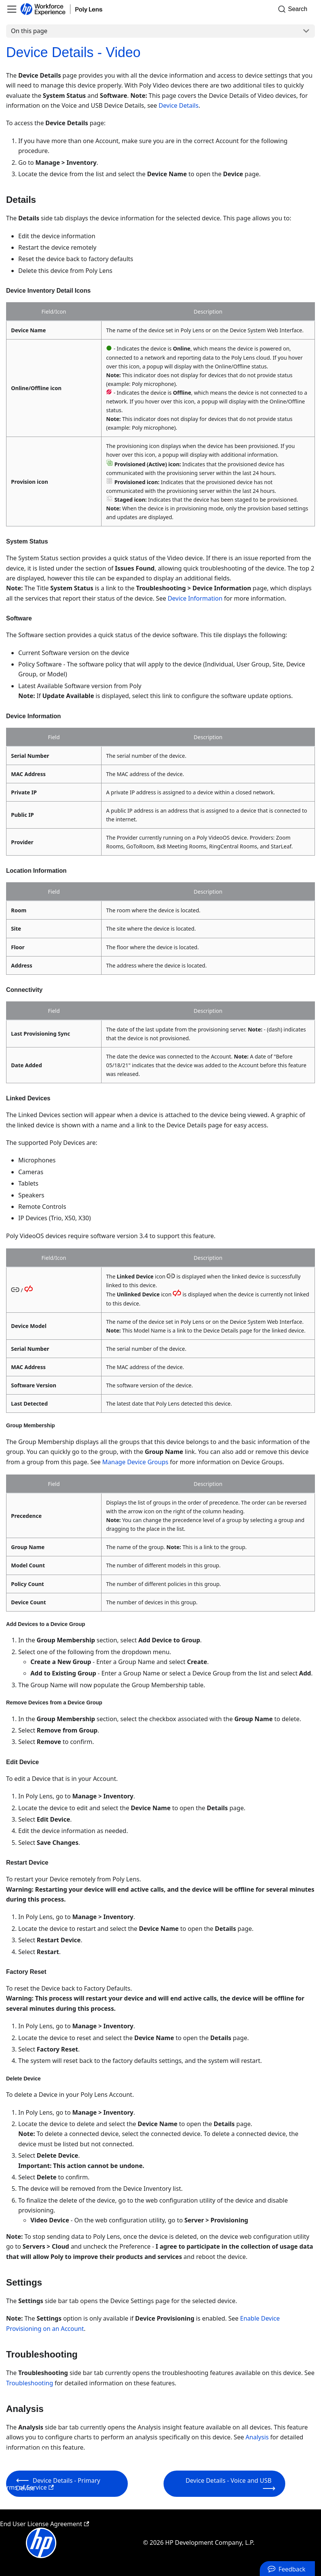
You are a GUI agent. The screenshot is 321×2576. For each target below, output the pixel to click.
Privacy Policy (22, 2451)
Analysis (257, 2437)
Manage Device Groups (135, 1462)
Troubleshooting (29, 2383)
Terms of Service (27, 2487)
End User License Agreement (44, 2524)
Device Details (179, 105)
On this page (29, 31)
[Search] (295, 9)
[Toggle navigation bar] (11, 9)
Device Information (195, 598)
